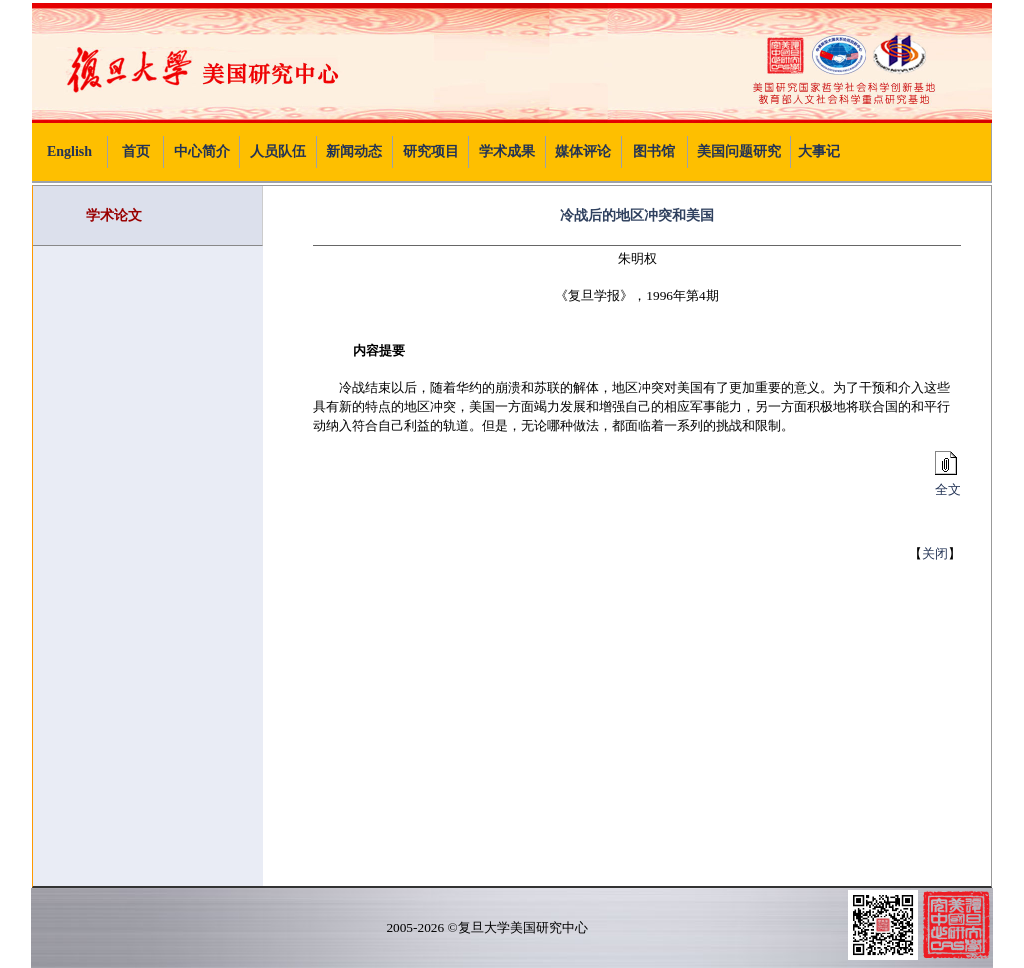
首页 (136, 151)
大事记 (819, 151)
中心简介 (202, 151)
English (69, 151)
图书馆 (654, 151)
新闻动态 (354, 151)
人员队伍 (278, 151)
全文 (945, 483)
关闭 (935, 553)
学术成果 (507, 151)
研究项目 (431, 151)
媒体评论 (583, 151)
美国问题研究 (739, 151)
